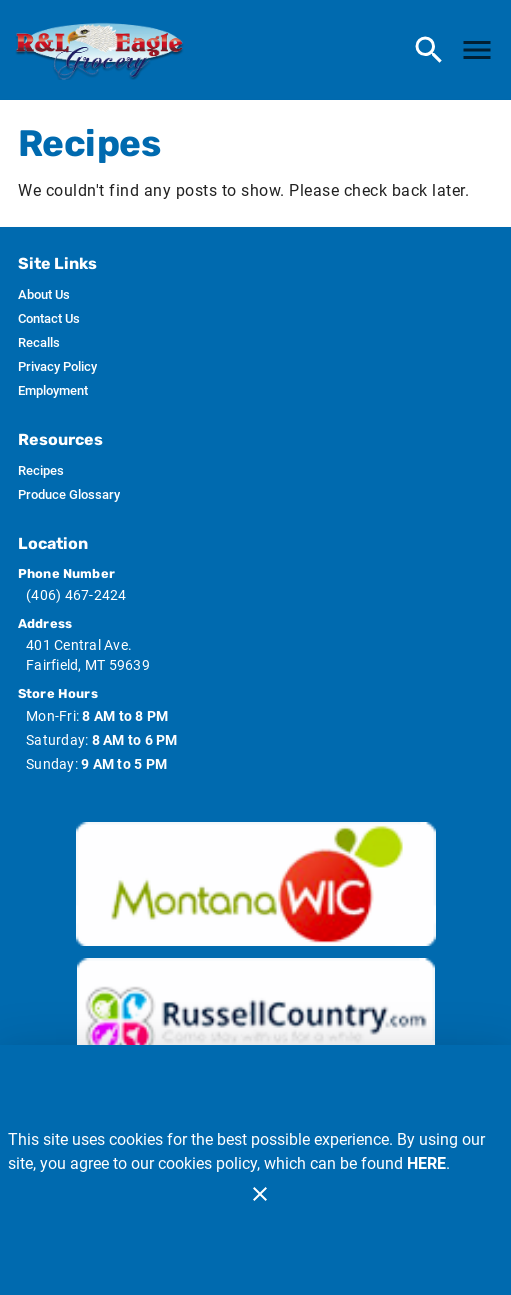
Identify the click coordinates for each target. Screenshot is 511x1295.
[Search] (429, 50)
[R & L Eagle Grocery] (105, 50)
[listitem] (44, 295)
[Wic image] (256, 884)
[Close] (260, 1194)
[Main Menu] (477, 50)
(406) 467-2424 (76, 595)
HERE (426, 1163)
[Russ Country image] (256, 1020)
